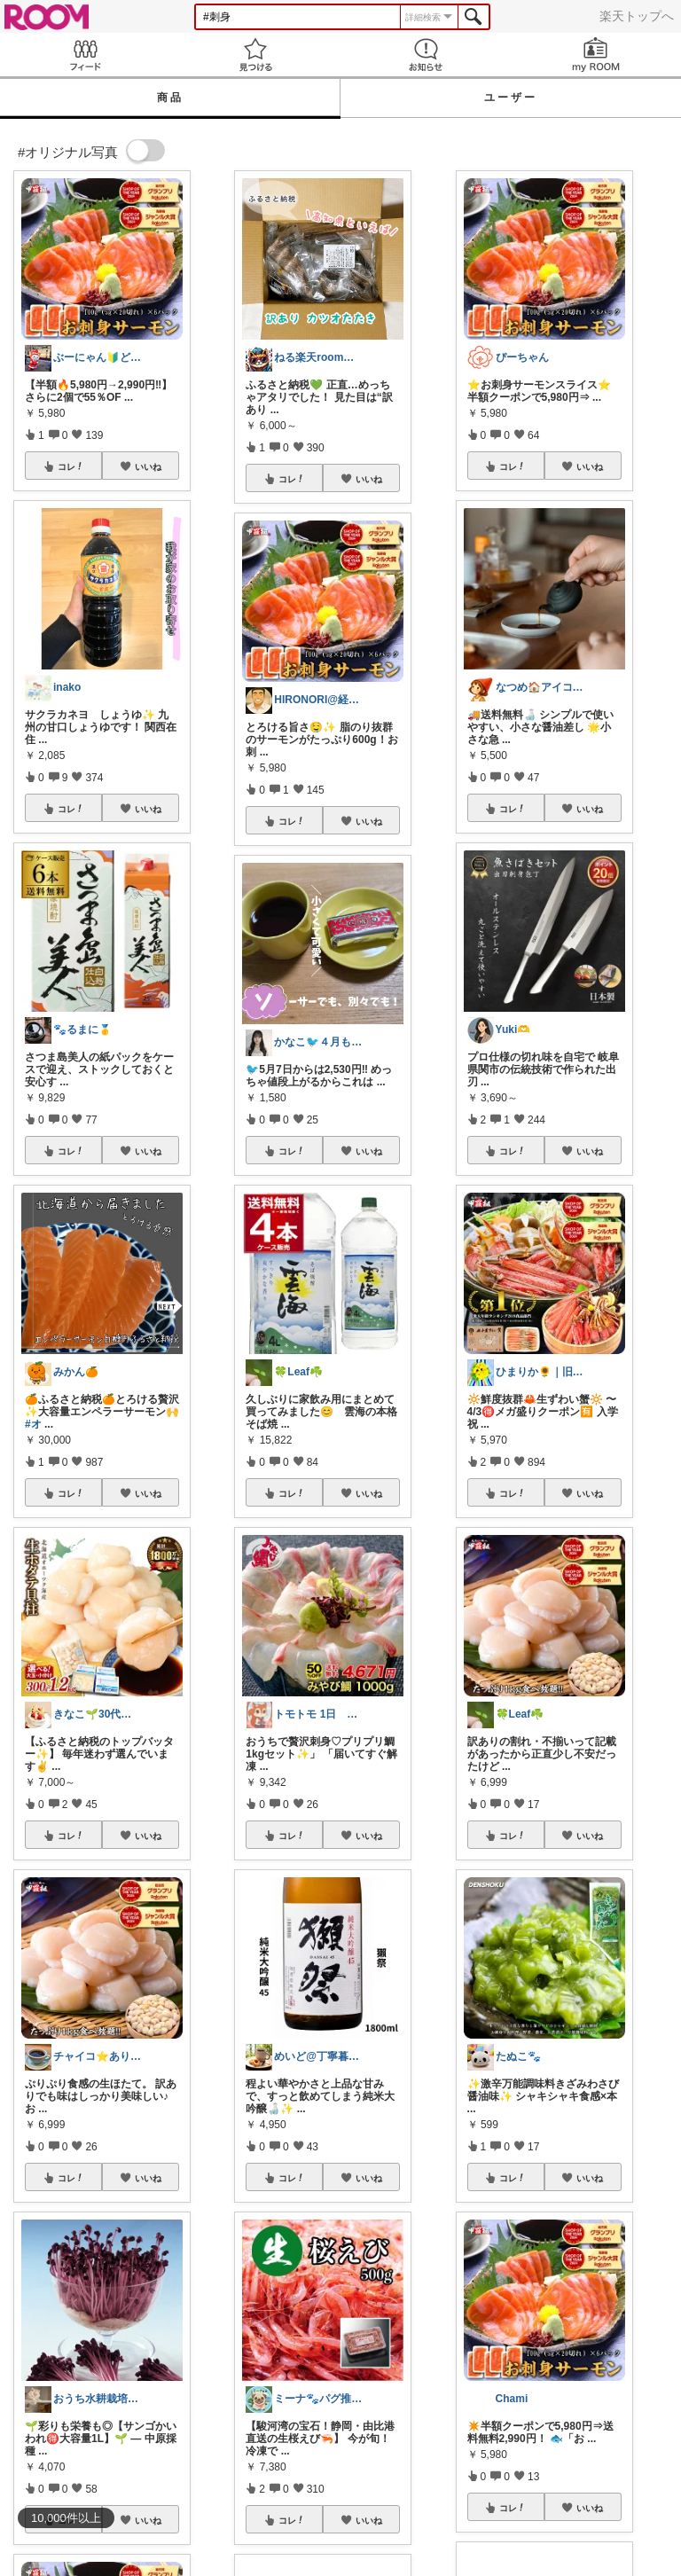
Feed (85, 54)
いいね (148, 466)
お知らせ (425, 54)
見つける (255, 54)
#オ (33, 1424)
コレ (71, 466)
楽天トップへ (636, 16)
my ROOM (596, 54)
